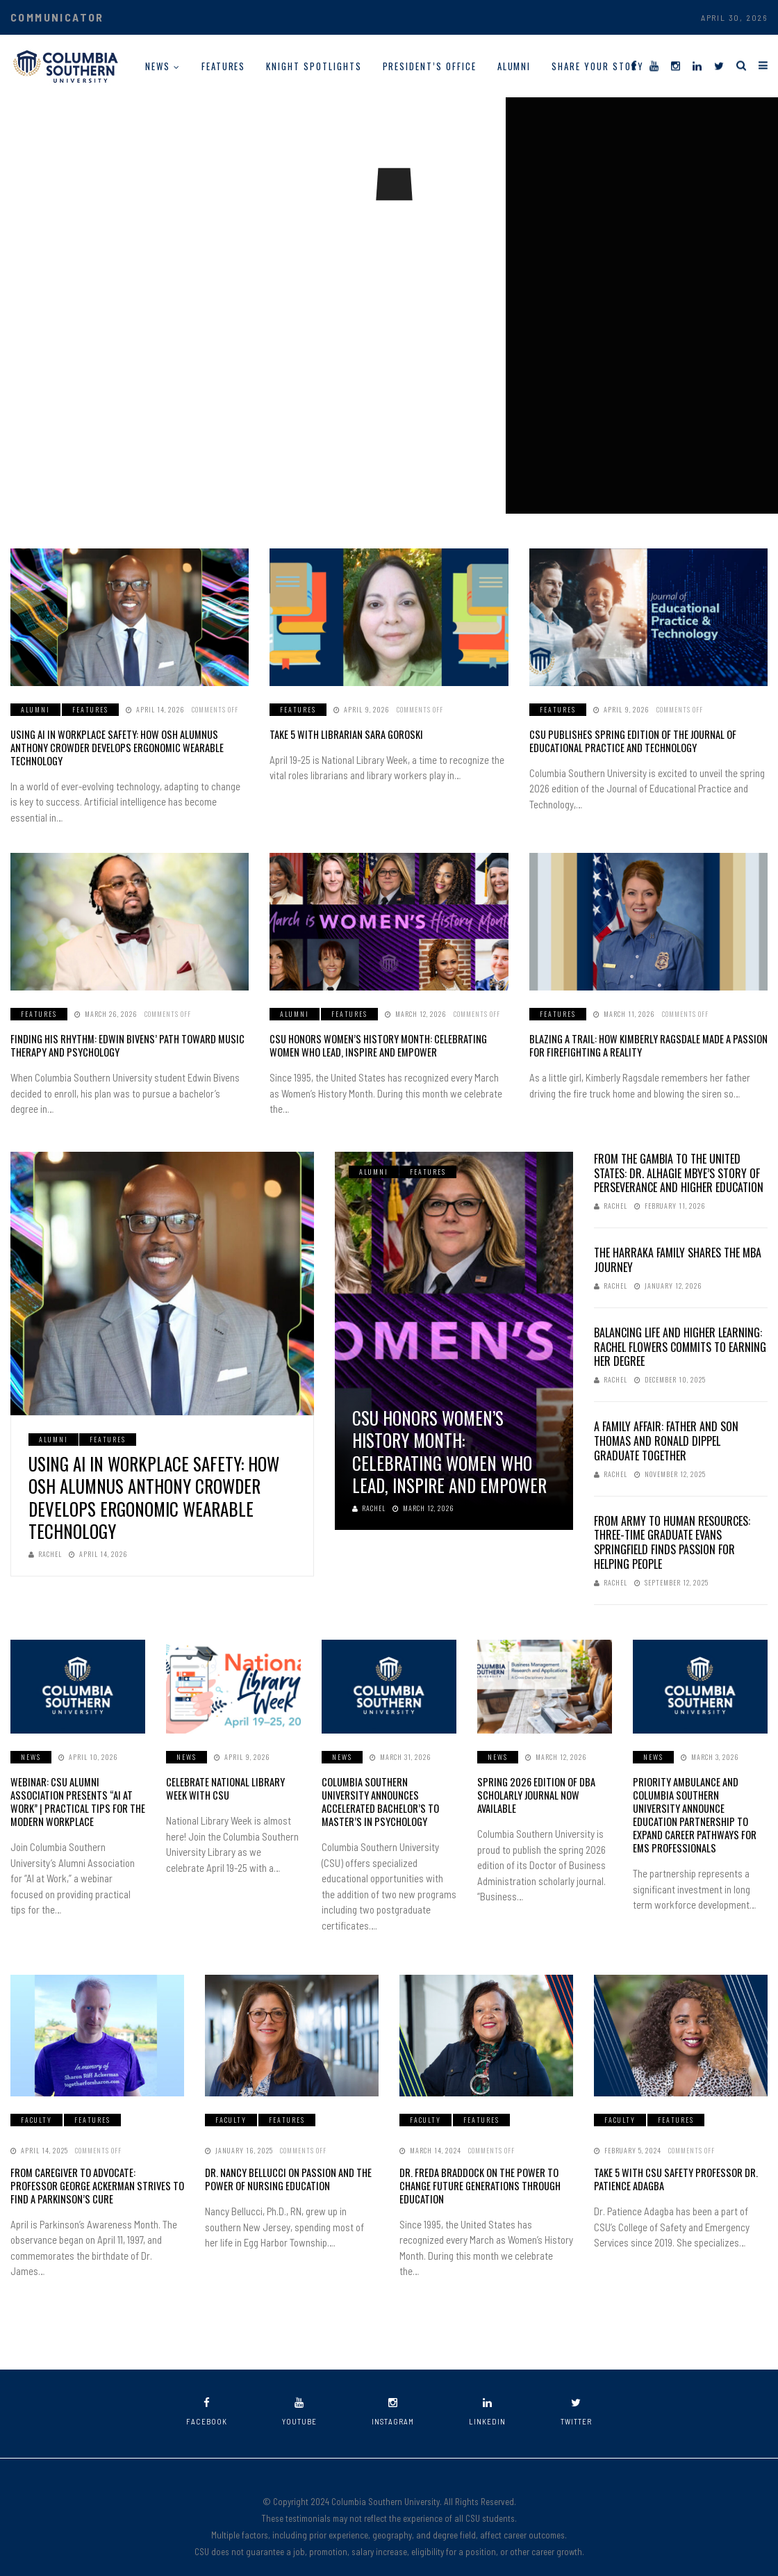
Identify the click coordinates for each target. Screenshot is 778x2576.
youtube (299, 2393)
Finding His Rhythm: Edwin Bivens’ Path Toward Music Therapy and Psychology (119, 1031)
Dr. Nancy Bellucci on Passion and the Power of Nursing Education (284, 2161)
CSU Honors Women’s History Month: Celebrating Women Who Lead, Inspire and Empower (387, 1031)
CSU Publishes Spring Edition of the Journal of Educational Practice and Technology (627, 740)
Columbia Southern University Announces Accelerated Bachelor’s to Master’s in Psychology (385, 1786)
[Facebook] (634, 65)
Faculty (36, 2102)
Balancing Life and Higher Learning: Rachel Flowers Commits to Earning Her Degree (680, 1332)
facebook (206, 2393)
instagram (393, 2393)
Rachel (45, 1539)
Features (223, 66)
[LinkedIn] (697, 65)
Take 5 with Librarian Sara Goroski (341, 734)
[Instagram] (675, 65)
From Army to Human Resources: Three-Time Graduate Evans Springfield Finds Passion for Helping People (672, 1527)
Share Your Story (597, 66)
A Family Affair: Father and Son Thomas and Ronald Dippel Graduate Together (666, 1426)
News (157, 66)
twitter (576, 2393)
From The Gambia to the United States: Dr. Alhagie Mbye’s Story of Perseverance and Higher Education (678, 1158)
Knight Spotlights (313, 66)
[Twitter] (719, 65)
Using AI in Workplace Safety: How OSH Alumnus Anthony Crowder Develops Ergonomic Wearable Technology (127, 740)
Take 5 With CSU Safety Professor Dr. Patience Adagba (671, 2161)
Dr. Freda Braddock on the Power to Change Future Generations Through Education (476, 2167)
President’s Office (430, 66)
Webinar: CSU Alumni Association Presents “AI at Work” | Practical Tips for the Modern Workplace (77, 1786)
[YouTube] (654, 65)
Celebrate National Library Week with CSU (233, 1773)
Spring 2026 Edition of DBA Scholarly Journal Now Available (532, 1780)
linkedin (487, 2393)
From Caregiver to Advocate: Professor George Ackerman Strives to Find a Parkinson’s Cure (93, 2167)
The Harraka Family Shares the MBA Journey (677, 1244)
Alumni (514, 66)
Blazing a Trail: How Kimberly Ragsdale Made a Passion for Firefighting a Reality (642, 1031)
